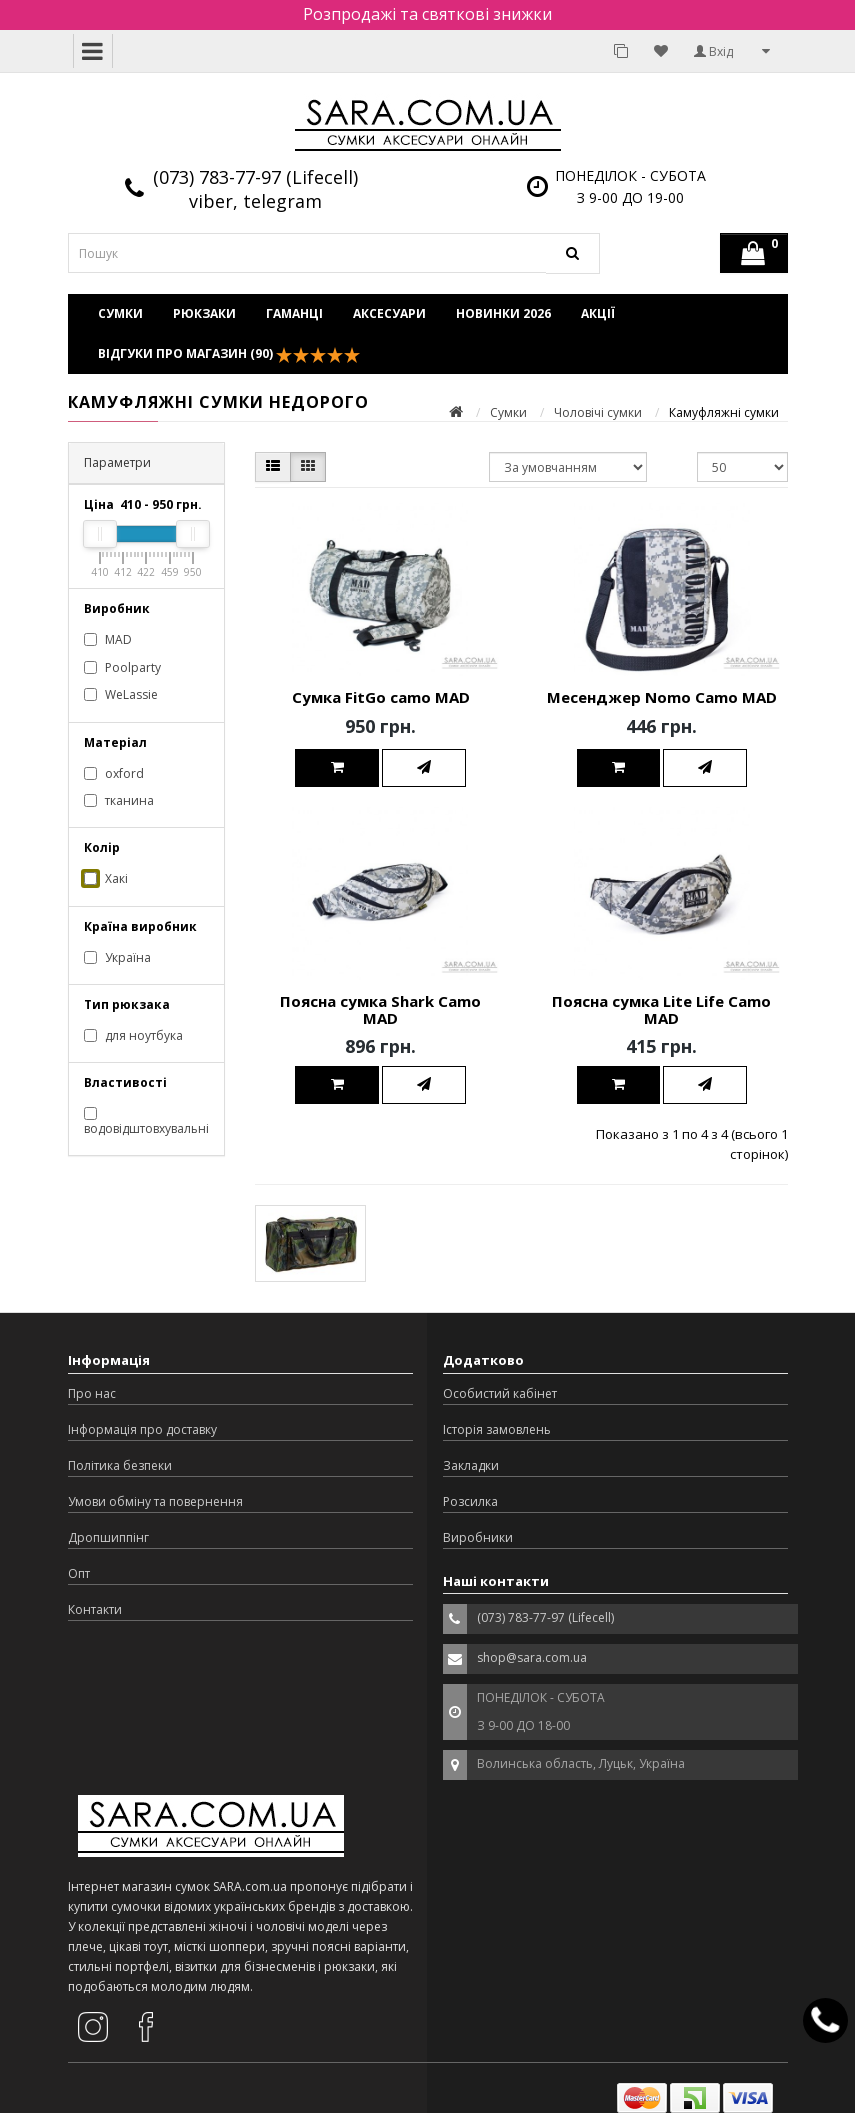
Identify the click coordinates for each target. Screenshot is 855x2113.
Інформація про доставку (142, 1429)
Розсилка (470, 1501)
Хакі (106, 878)
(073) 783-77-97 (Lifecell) (255, 177)
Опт (79, 1573)
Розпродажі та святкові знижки (427, 14)
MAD (108, 639)
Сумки (120, 313)
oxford (114, 773)
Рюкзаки (204, 313)
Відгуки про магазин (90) (229, 354)
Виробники (478, 1537)
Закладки (471, 1465)
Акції (598, 313)
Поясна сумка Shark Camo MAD (380, 1009)
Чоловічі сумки (598, 412)
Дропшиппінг (108, 1537)
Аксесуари (389, 313)
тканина (119, 800)
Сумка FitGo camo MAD (381, 697)
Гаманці (294, 313)
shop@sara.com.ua (532, 1657)
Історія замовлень (497, 1429)
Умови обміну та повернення (155, 1501)
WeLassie (121, 694)
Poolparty (122, 667)
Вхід (713, 51)
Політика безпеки (120, 1465)
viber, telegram (255, 201)
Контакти (95, 1609)
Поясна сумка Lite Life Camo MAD (661, 1009)
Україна (117, 957)
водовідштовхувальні (146, 1121)
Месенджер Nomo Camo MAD (662, 697)
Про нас (92, 1393)
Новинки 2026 (503, 313)
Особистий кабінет (500, 1393)
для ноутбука (133, 1035)
